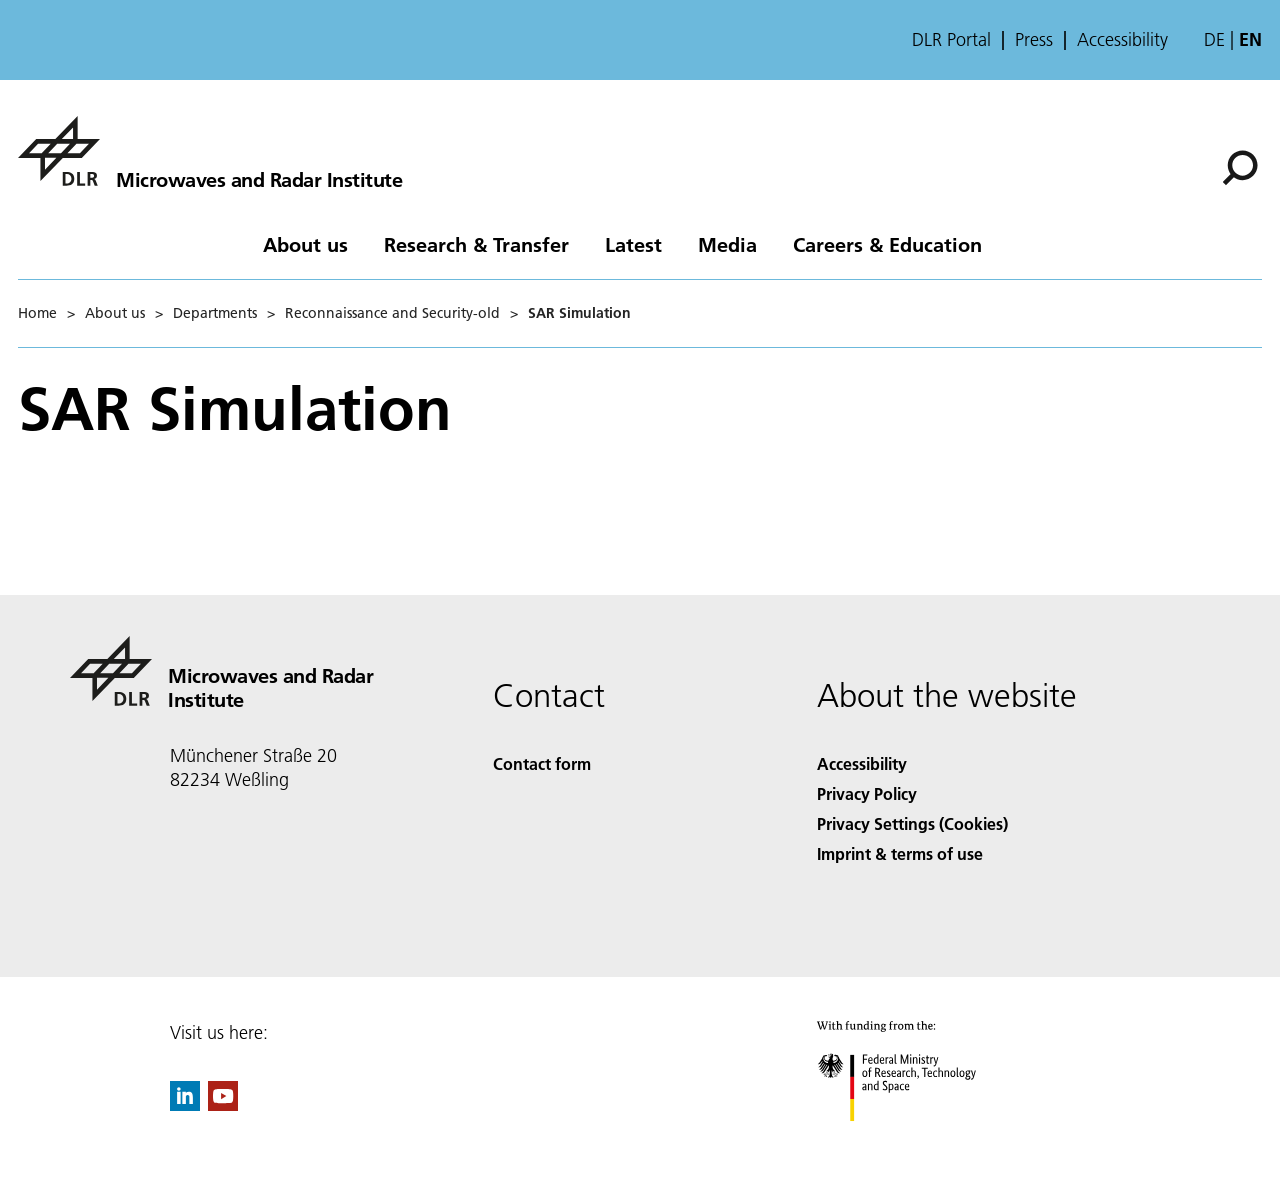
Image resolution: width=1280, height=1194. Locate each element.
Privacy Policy (867, 793)
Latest (633, 244)
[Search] (1240, 168)
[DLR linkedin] (185, 1104)
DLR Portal (951, 40)
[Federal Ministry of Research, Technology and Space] (914, 1138)
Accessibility (1122, 40)
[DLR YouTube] (223, 1104)
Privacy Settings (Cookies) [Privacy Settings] (912, 823)
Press (1034, 40)
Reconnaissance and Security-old (392, 313)
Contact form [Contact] (542, 763)
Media (727, 244)
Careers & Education (887, 244)
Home (37, 313)
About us (305, 244)
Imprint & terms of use (900, 853)
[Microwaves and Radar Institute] (210, 151)
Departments (215, 313)
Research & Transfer (476, 244)
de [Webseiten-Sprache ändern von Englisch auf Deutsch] (1214, 39)
